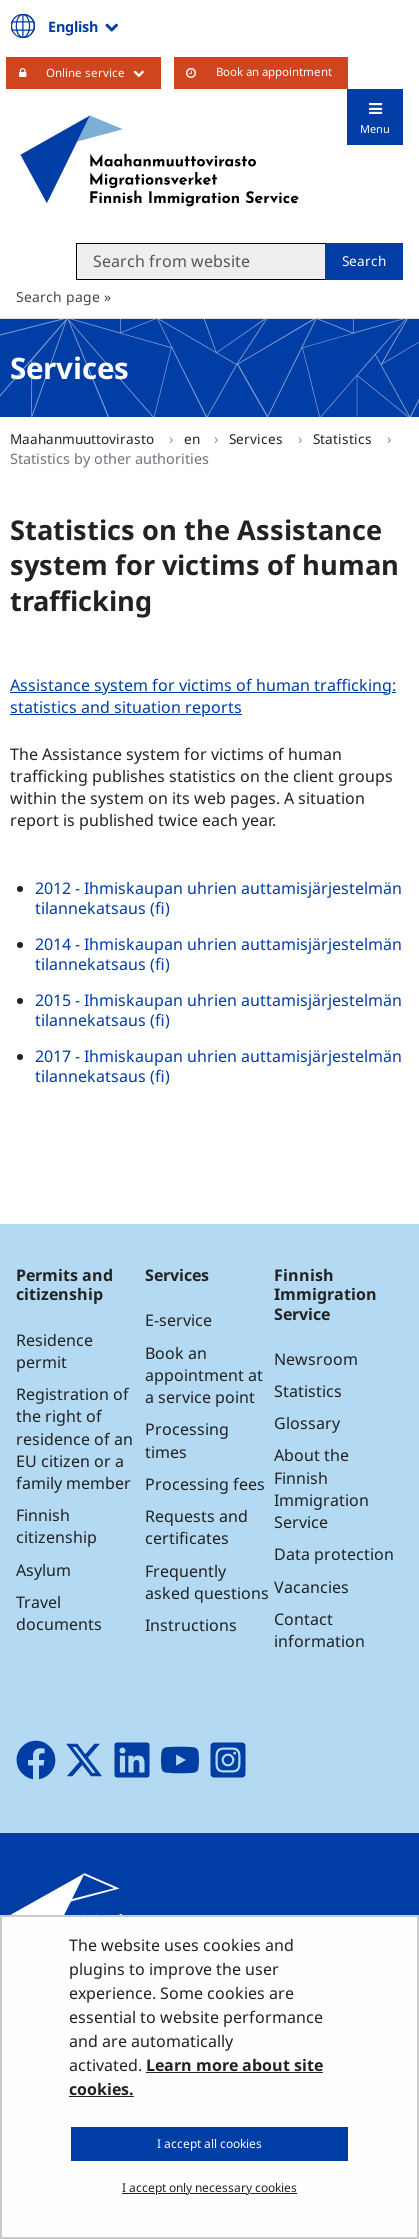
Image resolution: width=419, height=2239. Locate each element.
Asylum (43, 1570)
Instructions (191, 1625)
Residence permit (54, 1351)
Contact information (319, 1630)
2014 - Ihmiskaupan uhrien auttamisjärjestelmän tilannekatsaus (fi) (218, 954)
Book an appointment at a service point (204, 1375)
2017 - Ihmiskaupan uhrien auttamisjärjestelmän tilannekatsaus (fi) (218, 1066)
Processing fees (205, 1484)
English (85, 26)
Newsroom (316, 1359)
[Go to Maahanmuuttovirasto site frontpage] (159, 161)
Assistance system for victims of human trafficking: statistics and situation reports (203, 696)
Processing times (187, 1440)
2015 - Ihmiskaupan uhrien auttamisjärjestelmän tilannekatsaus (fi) (218, 1010)
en (194, 438)
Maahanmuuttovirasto (84, 438)
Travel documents (59, 1613)
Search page (58, 296)
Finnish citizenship (56, 1526)
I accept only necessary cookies (209, 2187)
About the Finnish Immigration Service (321, 1488)
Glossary (307, 1423)
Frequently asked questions (207, 1582)
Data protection (334, 1554)
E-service (178, 1320)
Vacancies (311, 1587)
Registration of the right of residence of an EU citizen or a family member (74, 1438)
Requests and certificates (196, 1527)
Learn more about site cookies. (196, 2077)
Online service (103, 72)
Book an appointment (274, 71)
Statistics (344, 438)
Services (258, 438)
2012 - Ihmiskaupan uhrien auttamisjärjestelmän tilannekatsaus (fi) (218, 898)
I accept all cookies (209, 2143)
